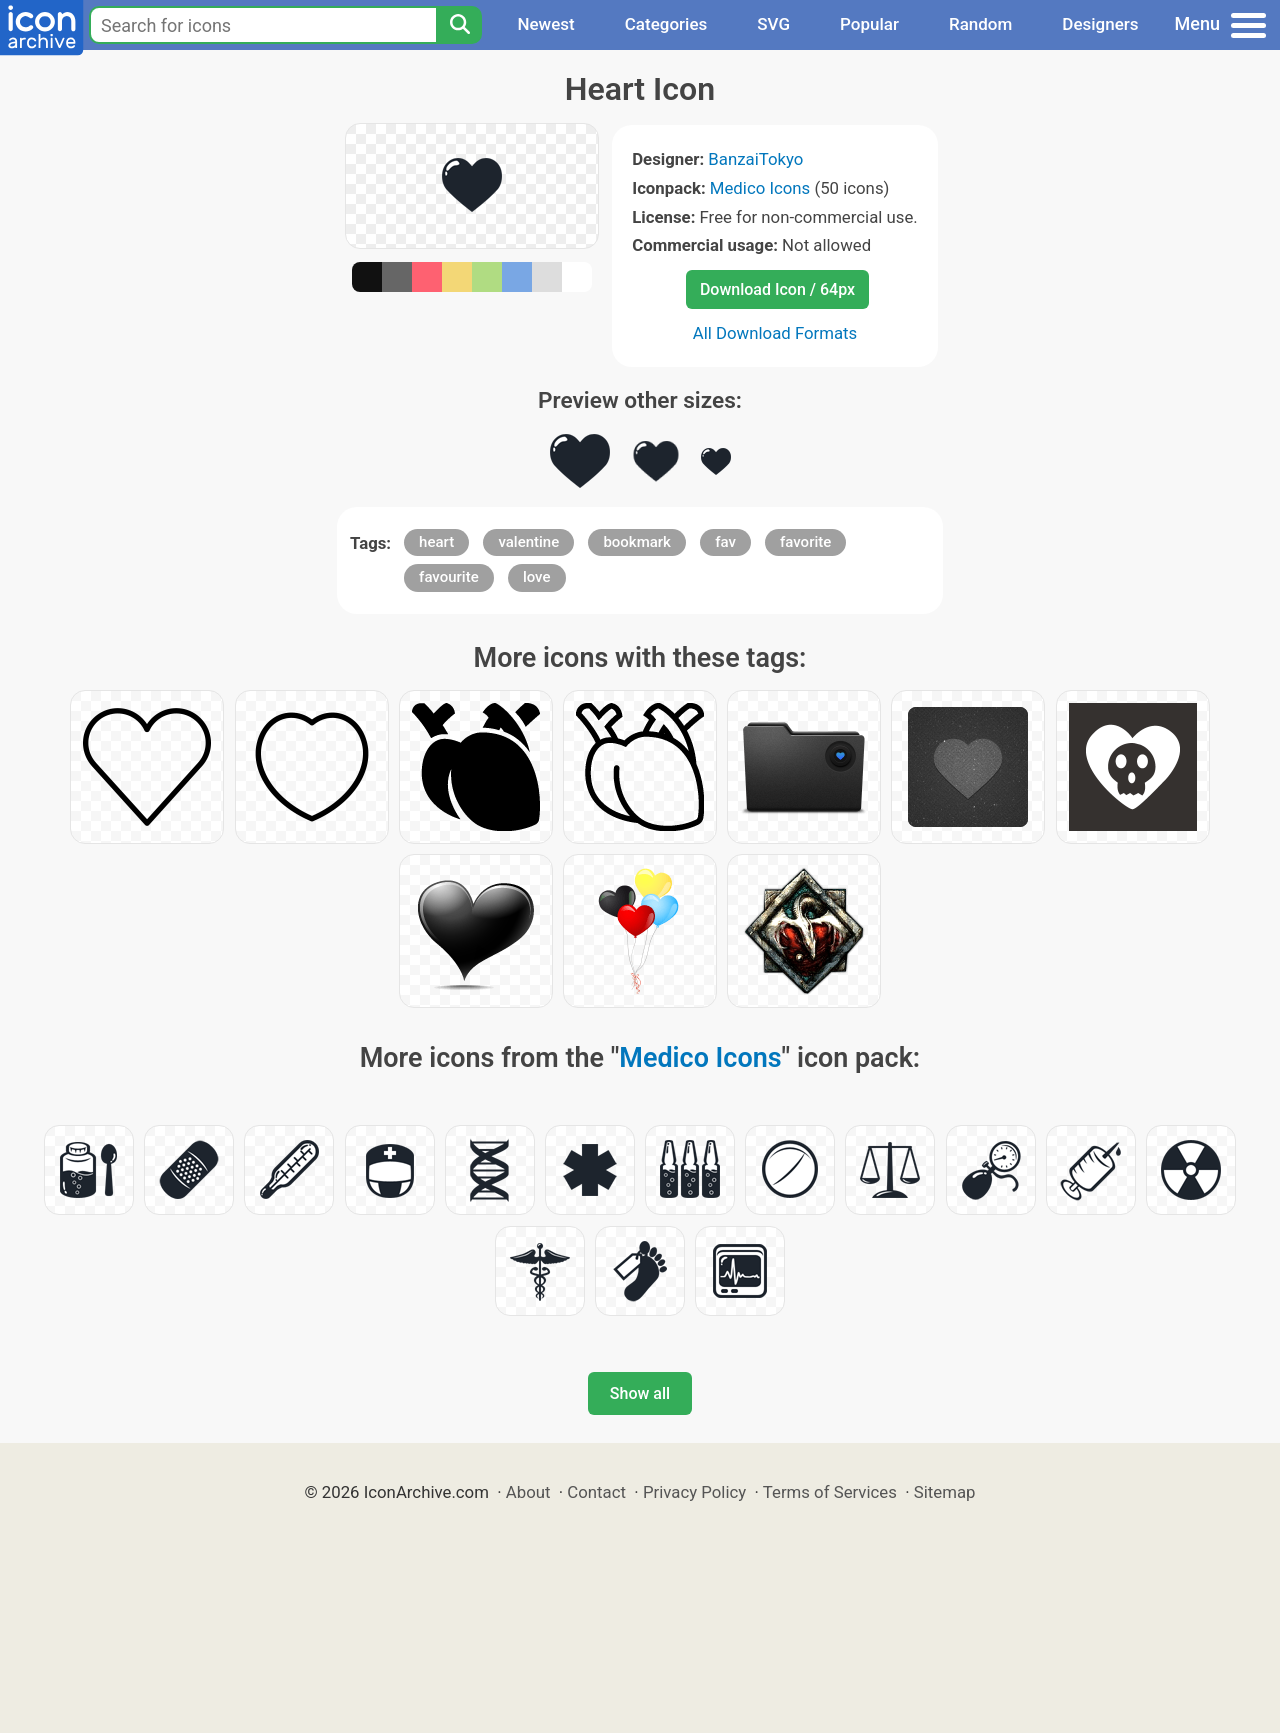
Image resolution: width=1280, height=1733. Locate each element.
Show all (640, 1393)
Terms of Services (830, 1492)
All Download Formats (775, 333)
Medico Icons (760, 188)
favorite (805, 542)
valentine (528, 542)
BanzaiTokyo (755, 159)
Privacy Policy (694, 1492)
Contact (596, 1492)
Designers (1100, 24)
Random (980, 24)
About (528, 1492)
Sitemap (945, 1492)
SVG (773, 24)
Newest (545, 24)
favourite (449, 577)
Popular (869, 24)
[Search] (459, 25)
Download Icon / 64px (777, 289)
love (537, 577)
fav (725, 542)
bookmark (637, 542)
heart (436, 542)
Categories (666, 24)
